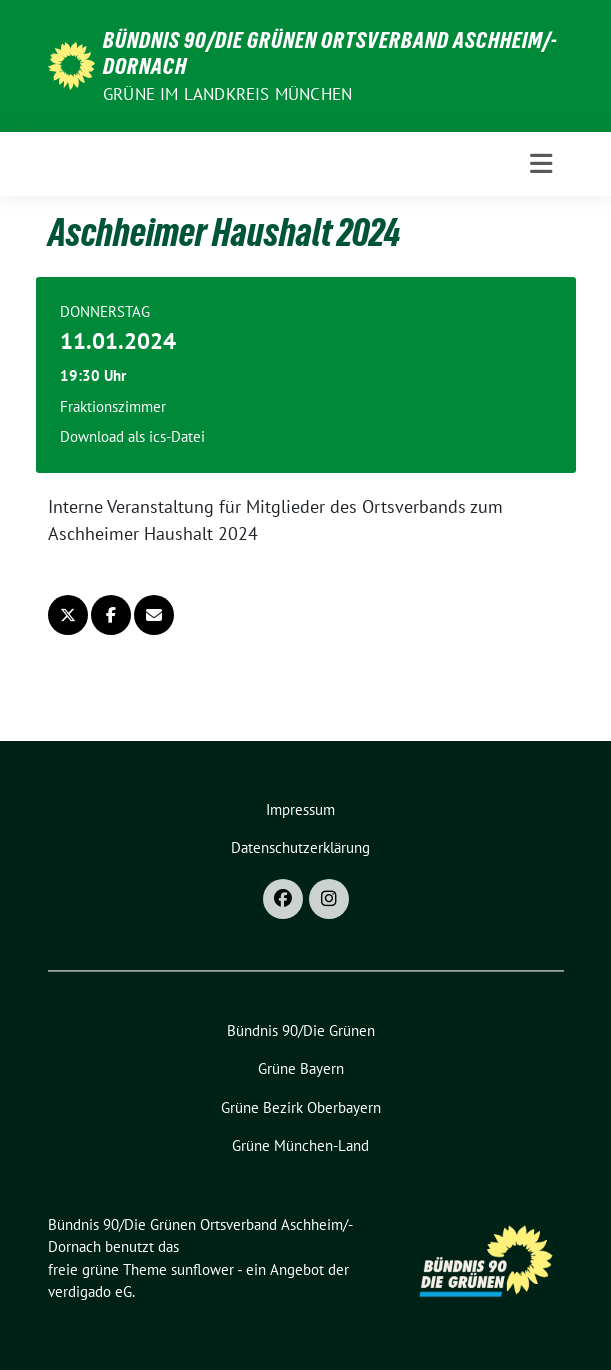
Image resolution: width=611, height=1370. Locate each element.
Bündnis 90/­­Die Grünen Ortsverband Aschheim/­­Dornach (330, 53)
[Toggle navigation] (541, 164)
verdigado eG (90, 1291)
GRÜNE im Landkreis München (227, 94)
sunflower (202, 1269)
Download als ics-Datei (132, 436)
